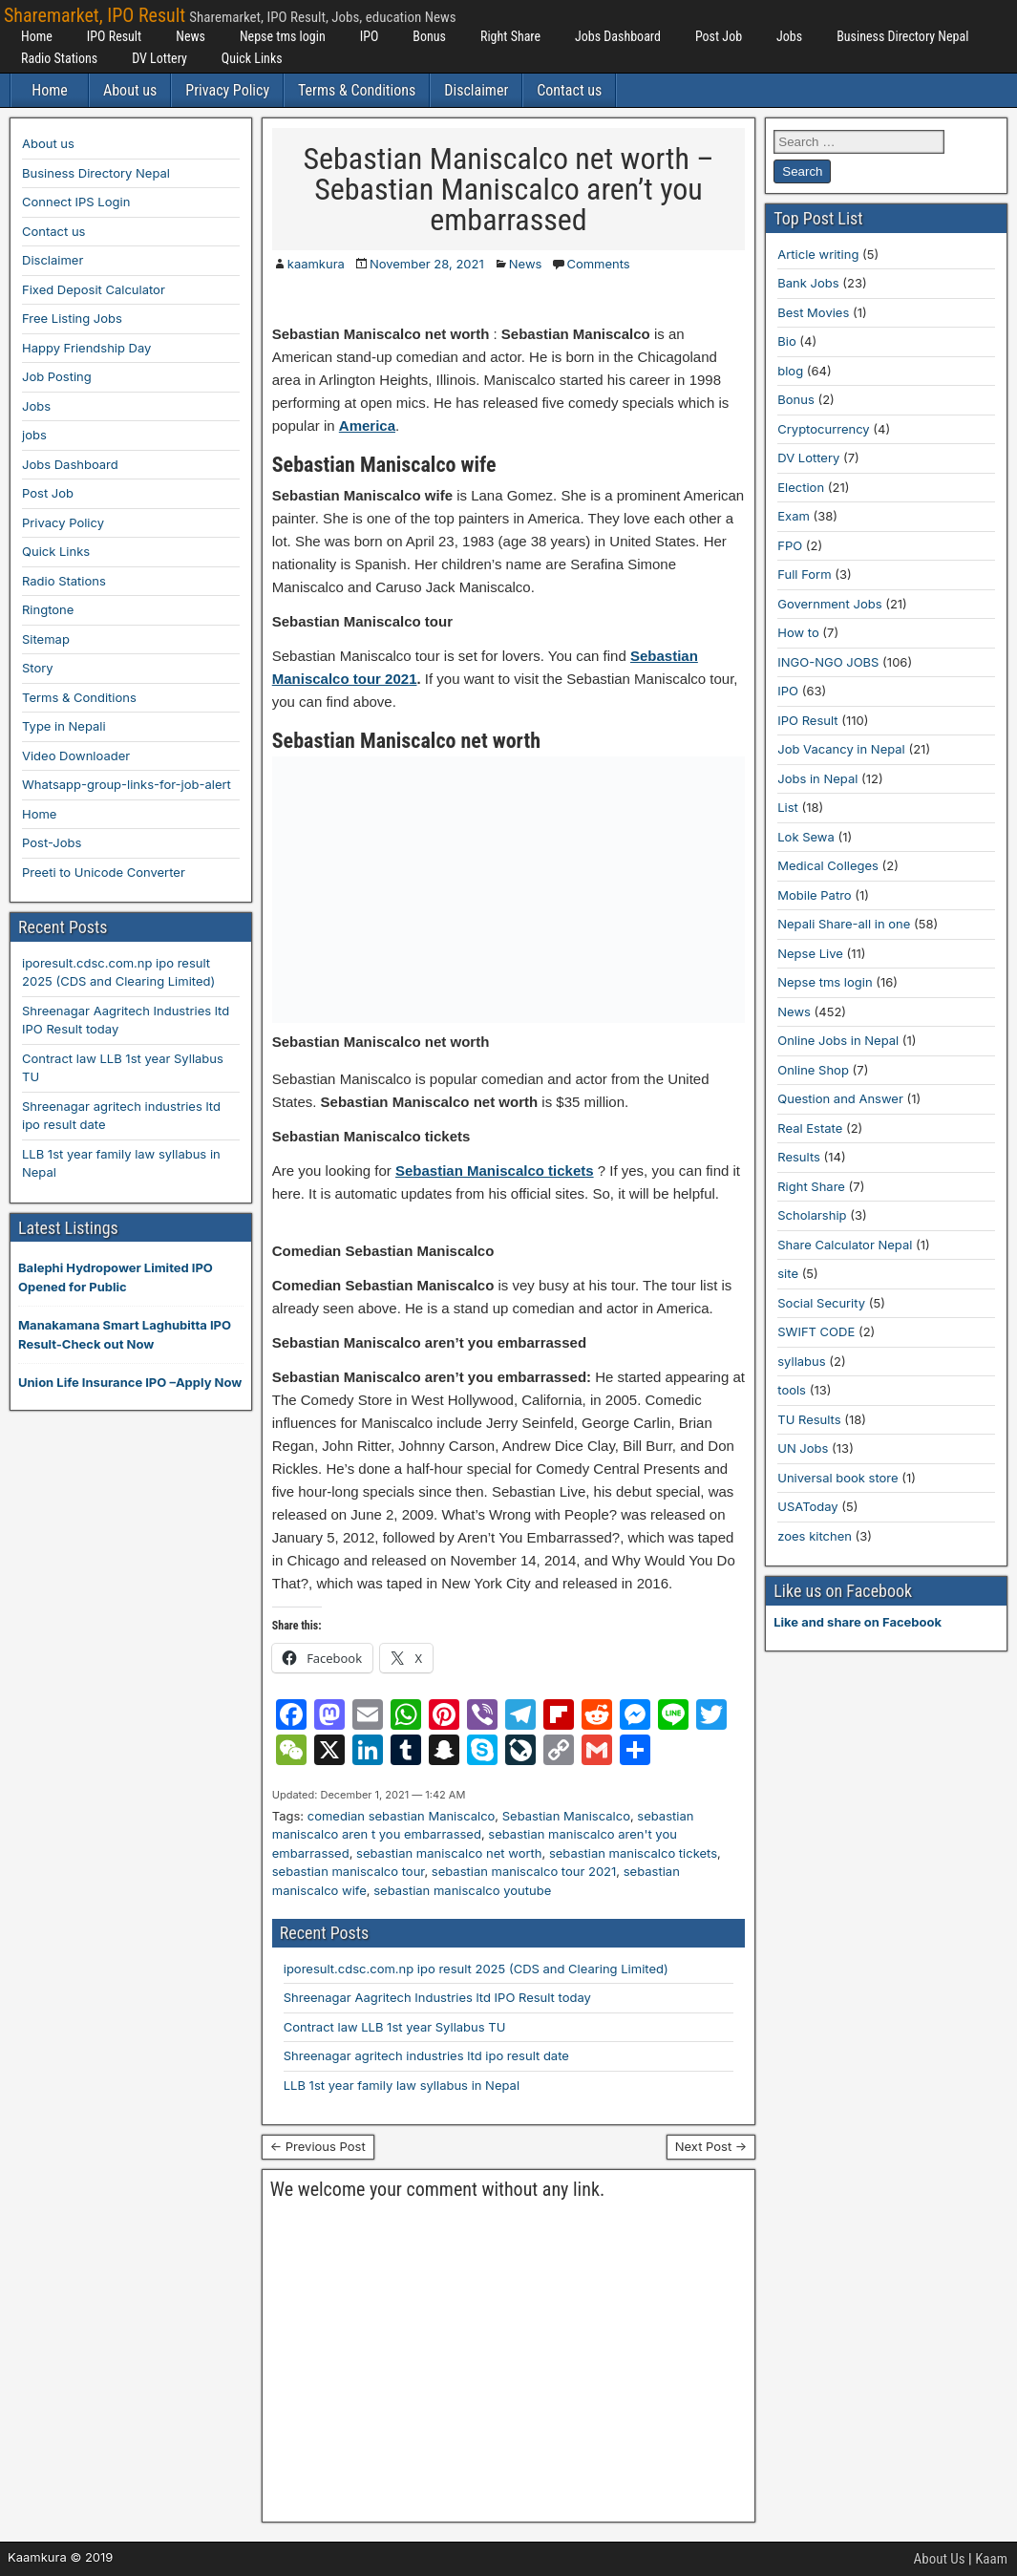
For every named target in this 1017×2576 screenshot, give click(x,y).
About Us (939, 2558)
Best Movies (813, 312)
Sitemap (46, 639)
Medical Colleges (828, 865)
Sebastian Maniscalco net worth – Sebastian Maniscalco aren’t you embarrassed (508, 189)
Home (37, 36)
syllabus (801, 1361)
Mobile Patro (814, 895)
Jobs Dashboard (618, 36)
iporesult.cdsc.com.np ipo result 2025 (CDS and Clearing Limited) (476, 1968)
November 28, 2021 (427, 263)
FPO (789, 545)
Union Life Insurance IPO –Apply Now (130, 1382)
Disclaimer (476, 90)
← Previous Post (318, 2146)
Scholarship (811, 1215)
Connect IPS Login (76, 201)
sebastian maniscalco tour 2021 (524, 1871)
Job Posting (57, 376)
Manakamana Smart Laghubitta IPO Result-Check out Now (124, 1334)
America (367, 425)
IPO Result (114, 36)
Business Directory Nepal (902, 36)
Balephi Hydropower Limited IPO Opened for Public (115, 1277)
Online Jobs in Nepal (838, 1040)
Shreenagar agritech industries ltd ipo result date (426, 2055)
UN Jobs (802, 1448)
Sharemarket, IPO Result (94, 15)
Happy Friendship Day (86, 347)
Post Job (718, 36)
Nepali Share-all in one (843, 923)
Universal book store (837, 1477)
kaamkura (316, 263)
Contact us (569, 90)
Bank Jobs (807, 282)
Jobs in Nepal (817, 778)
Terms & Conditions (356, 90)
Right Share (510, 36)
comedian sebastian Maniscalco (401, 1815)
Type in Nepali (64, 726)
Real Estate (809, 1128)
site (787, 1273)
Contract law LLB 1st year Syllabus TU (395, 2026)
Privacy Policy (227, 90)
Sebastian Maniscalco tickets (494, 1170)
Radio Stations (59, 58)
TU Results (808, 1419)
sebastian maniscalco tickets (633, 1853)
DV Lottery (159, 58)
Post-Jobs (51, 842)
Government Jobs (829, 603)
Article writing (817, 254)
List (787, 807)
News (190, 36)
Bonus (429, 36)
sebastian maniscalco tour (348, 1871)
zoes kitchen (814, 1535)
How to (797, 632)
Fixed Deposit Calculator (93, 289)
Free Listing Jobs (72, 318)
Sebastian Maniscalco (566, 1815)
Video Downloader (76, 755)
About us (130, 90)
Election (800, 487)
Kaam (991, 2558)
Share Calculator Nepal (844, 1244)
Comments (597, 263)
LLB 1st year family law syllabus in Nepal (401, 2085)
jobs (34, 434)
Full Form (804, 574)
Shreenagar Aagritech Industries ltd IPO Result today (437, 1997)
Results (798, 1156)
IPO (369, 36)
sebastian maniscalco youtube (462, 1890)
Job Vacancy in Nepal (841, 748)
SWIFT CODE (816, 1331)
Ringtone (48, 609)
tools (791, 1389)
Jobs (789, 36)
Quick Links (252, 58)
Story (37, 667)
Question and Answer (840, 1098)
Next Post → (711, 2146)
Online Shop (813, 1069)
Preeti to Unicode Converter (103, 872)
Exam (793, 515)
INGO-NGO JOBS (828, 662)
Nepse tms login (283, 36)
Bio (786, 341)
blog (790, 370)
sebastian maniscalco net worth (448, 1853)
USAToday (807, 1506)
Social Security (821, 1302)
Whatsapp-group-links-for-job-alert (126, 784)
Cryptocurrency (823, 428)
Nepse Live (810, 953)
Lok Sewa (806, 836)
